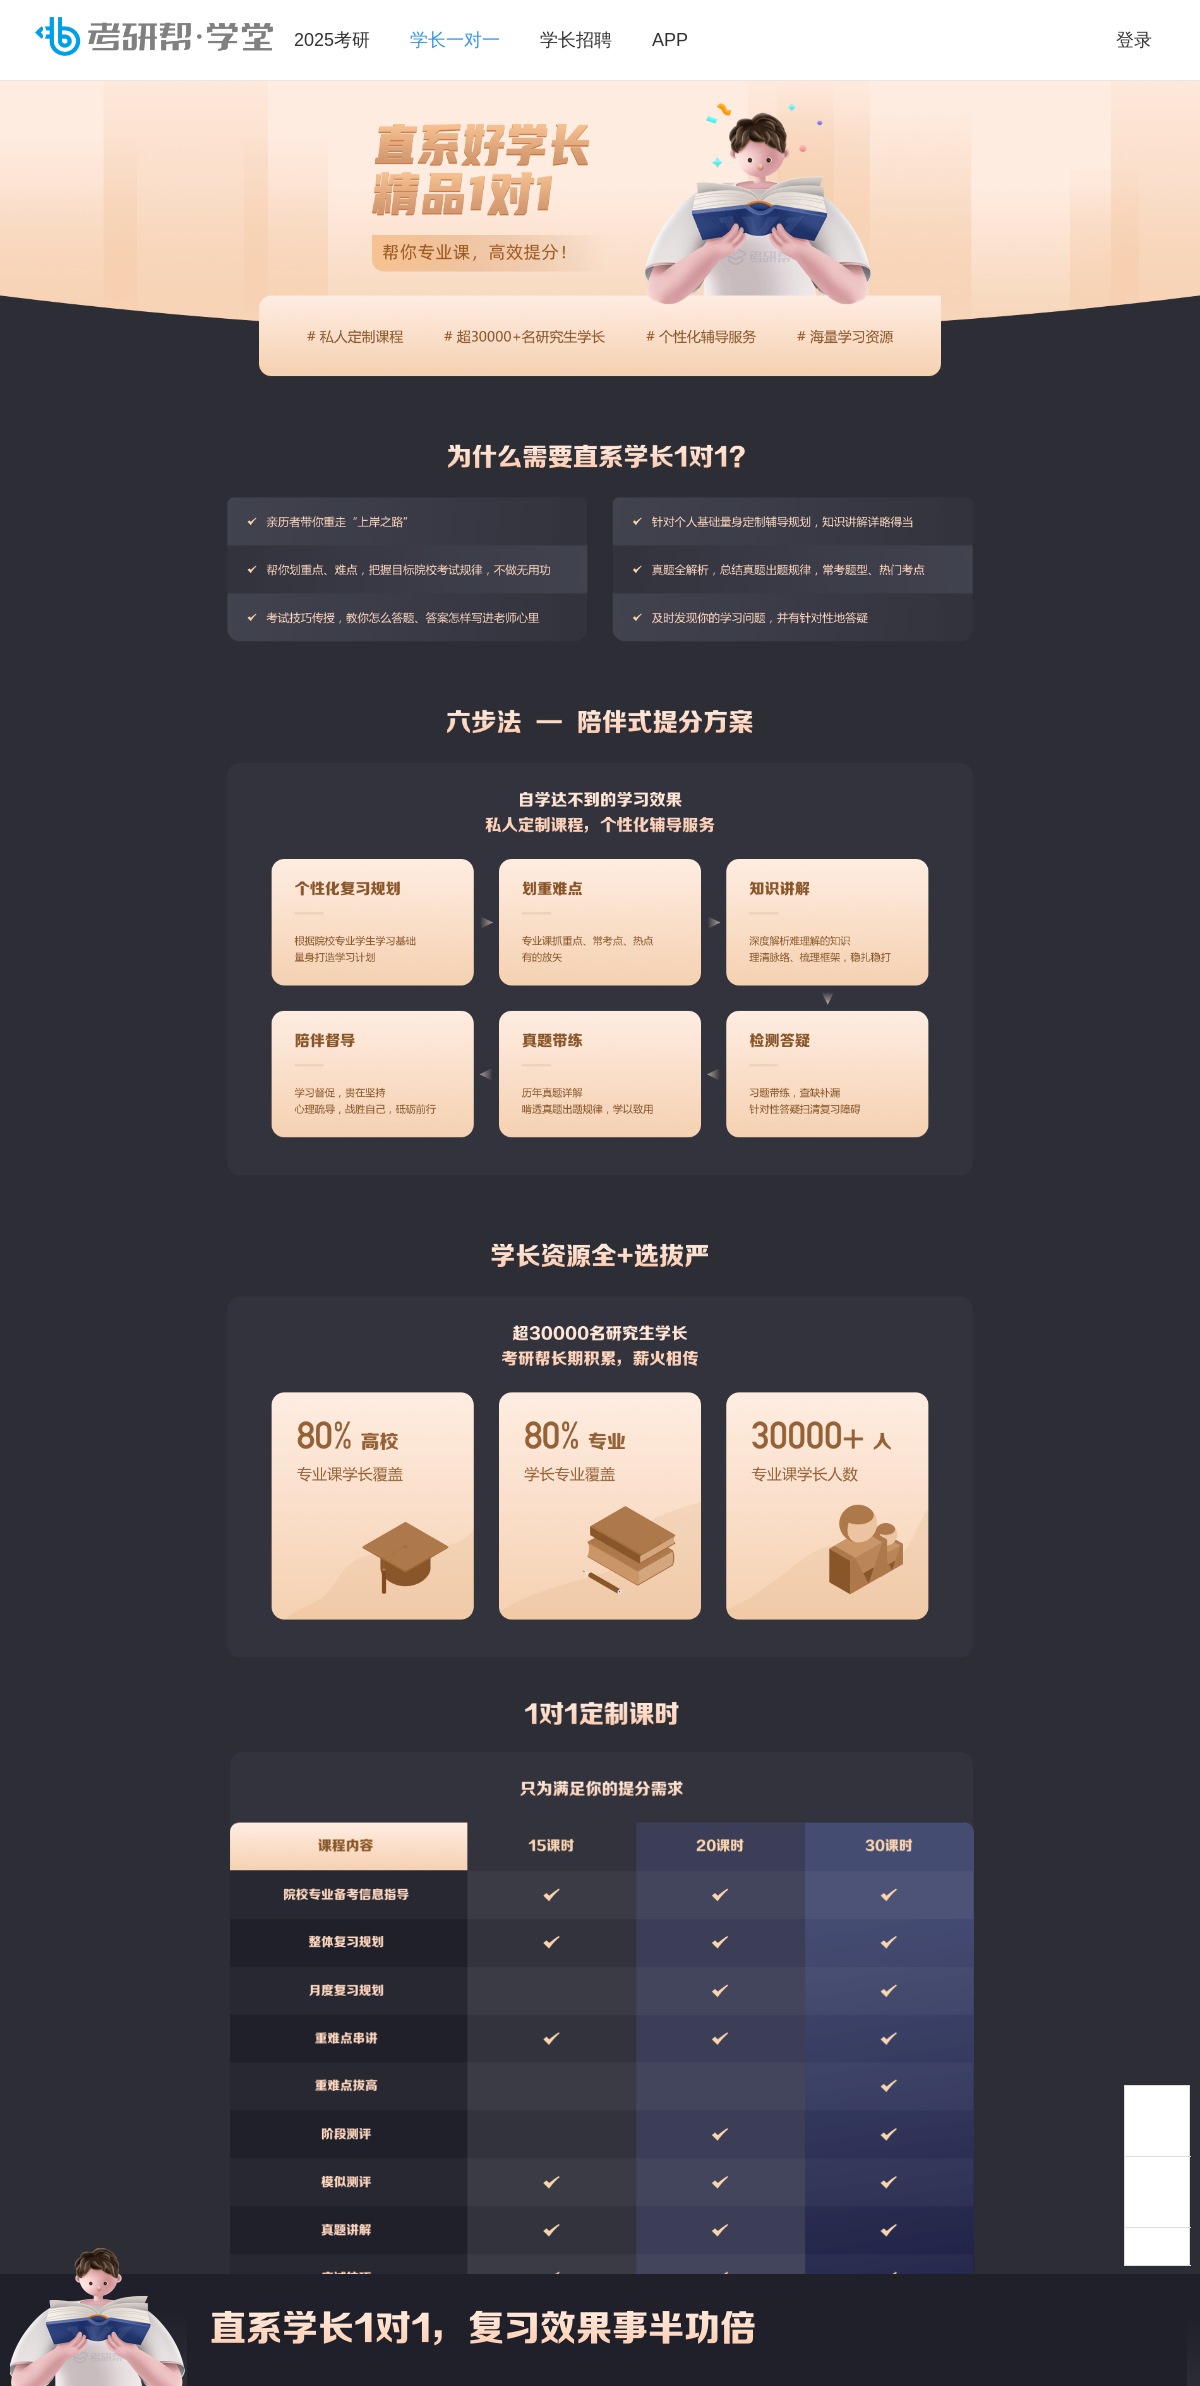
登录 (1134, 40)
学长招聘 (576, 40)
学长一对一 (455, 40)
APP (670, 40)
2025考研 (332, 40)
